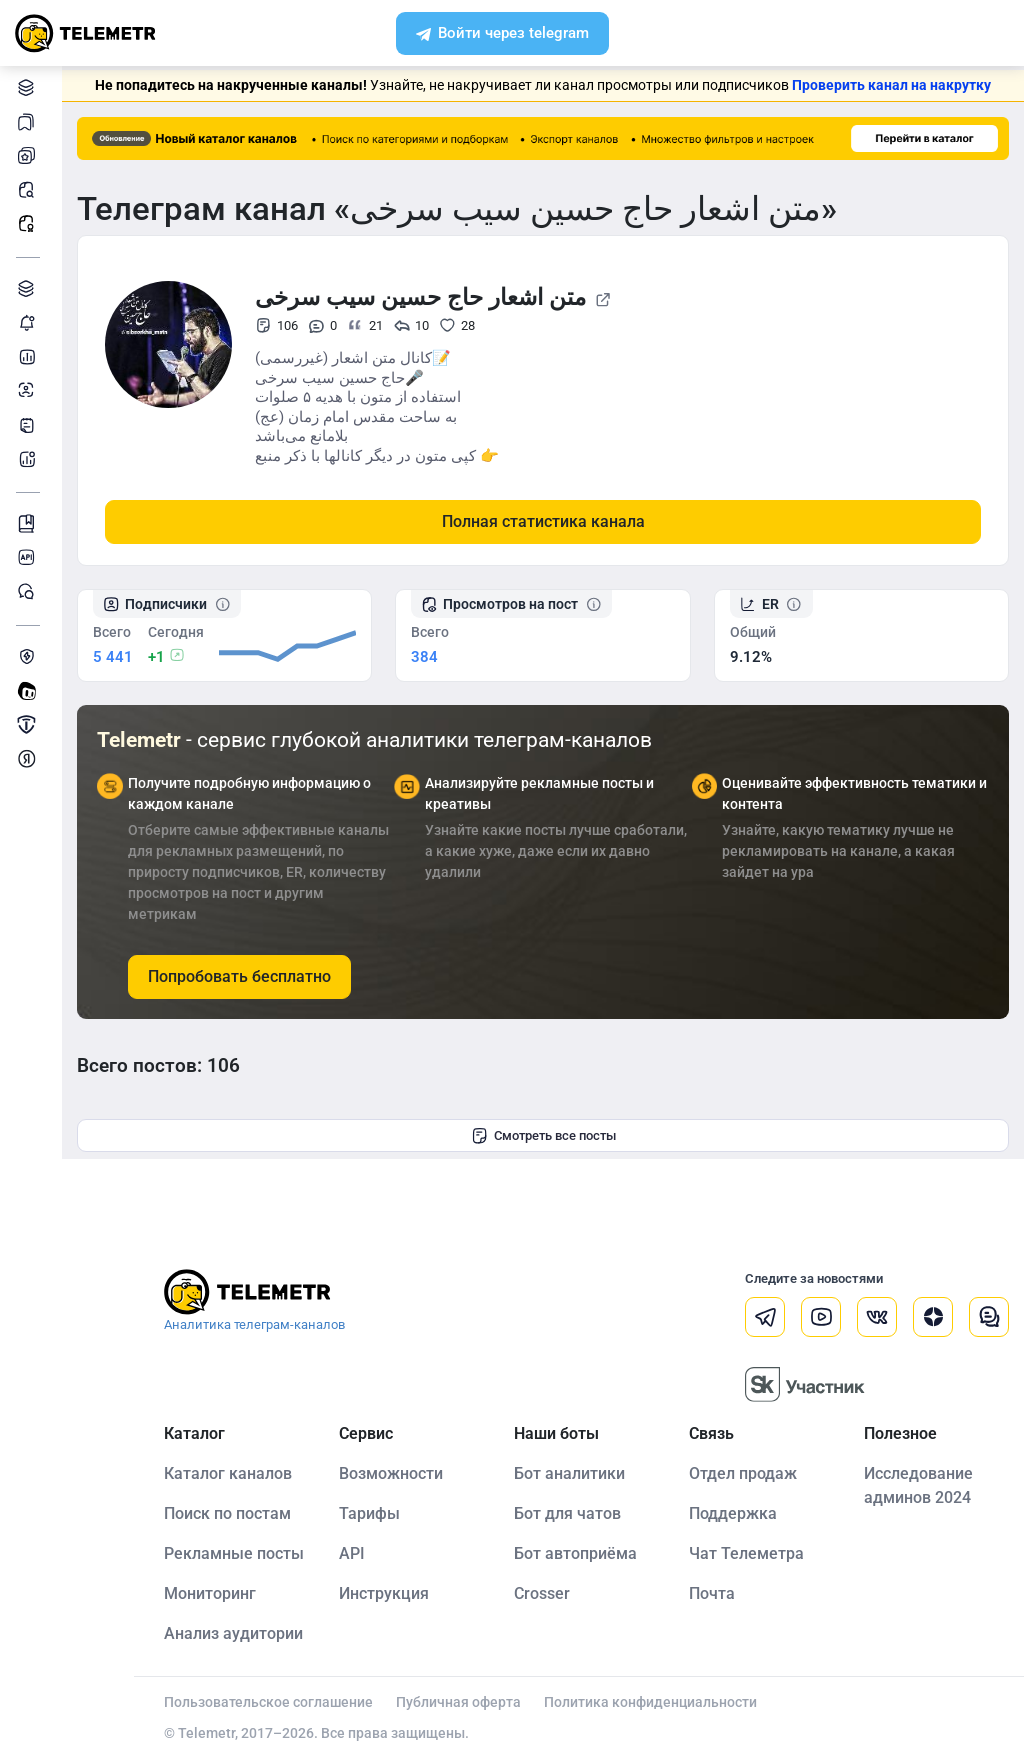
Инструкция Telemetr (29, 523)
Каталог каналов (29, 87)
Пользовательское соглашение (268, 1702)
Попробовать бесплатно (239, 976)
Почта (712, 1593)
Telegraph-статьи (29, 424)
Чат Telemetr (29, 591)
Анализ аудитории (29, 390)
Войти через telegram (502, 35)
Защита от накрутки (29, 656)
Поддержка (733, 1513)
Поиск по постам (227, 1513)
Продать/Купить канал (29, 724)
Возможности (391, 1473)
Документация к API (29, 557)
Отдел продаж (743, 1473)
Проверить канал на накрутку (891, 85)
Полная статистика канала (543, 521)
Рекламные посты (29, 223)
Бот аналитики (29, 458)
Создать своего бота (29, 690)
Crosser (542, 1593)
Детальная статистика (29, 356)
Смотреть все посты (543, 1136)
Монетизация (29, 758)
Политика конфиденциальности (650, 1702)
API (352, 1553)
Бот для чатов (567, 1513)
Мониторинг (29, 322)
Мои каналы (29, 155)
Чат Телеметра (746, 1553)
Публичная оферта (458, 1702)
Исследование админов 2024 (918, 1485)
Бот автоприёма (575, 1553)
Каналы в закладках (29, 121)
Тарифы (369, 1513)
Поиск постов (29, 189)
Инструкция (384, 1593)
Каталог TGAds (29, 288)
